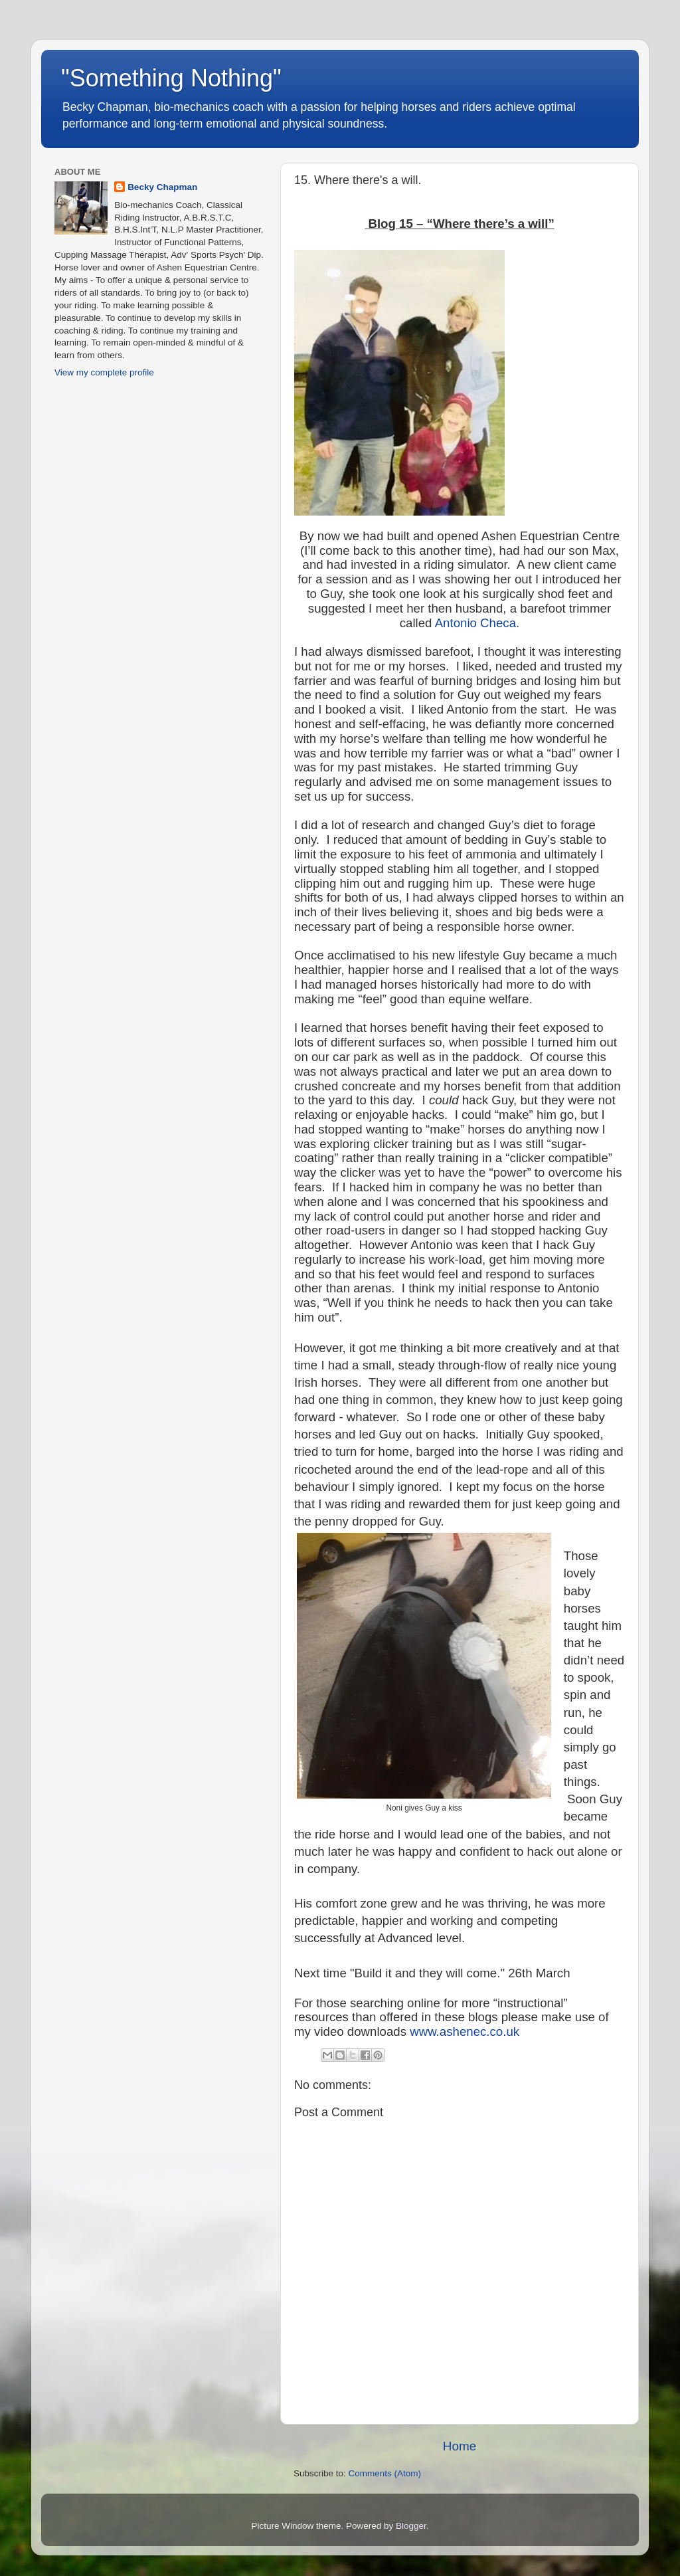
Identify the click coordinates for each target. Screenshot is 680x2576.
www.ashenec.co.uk (464, 2031)
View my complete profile (104, 372)
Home (459, 2446)
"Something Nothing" (171, 78)
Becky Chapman (162, 187)
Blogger (411, 2526)
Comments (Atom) (385, 2473)
